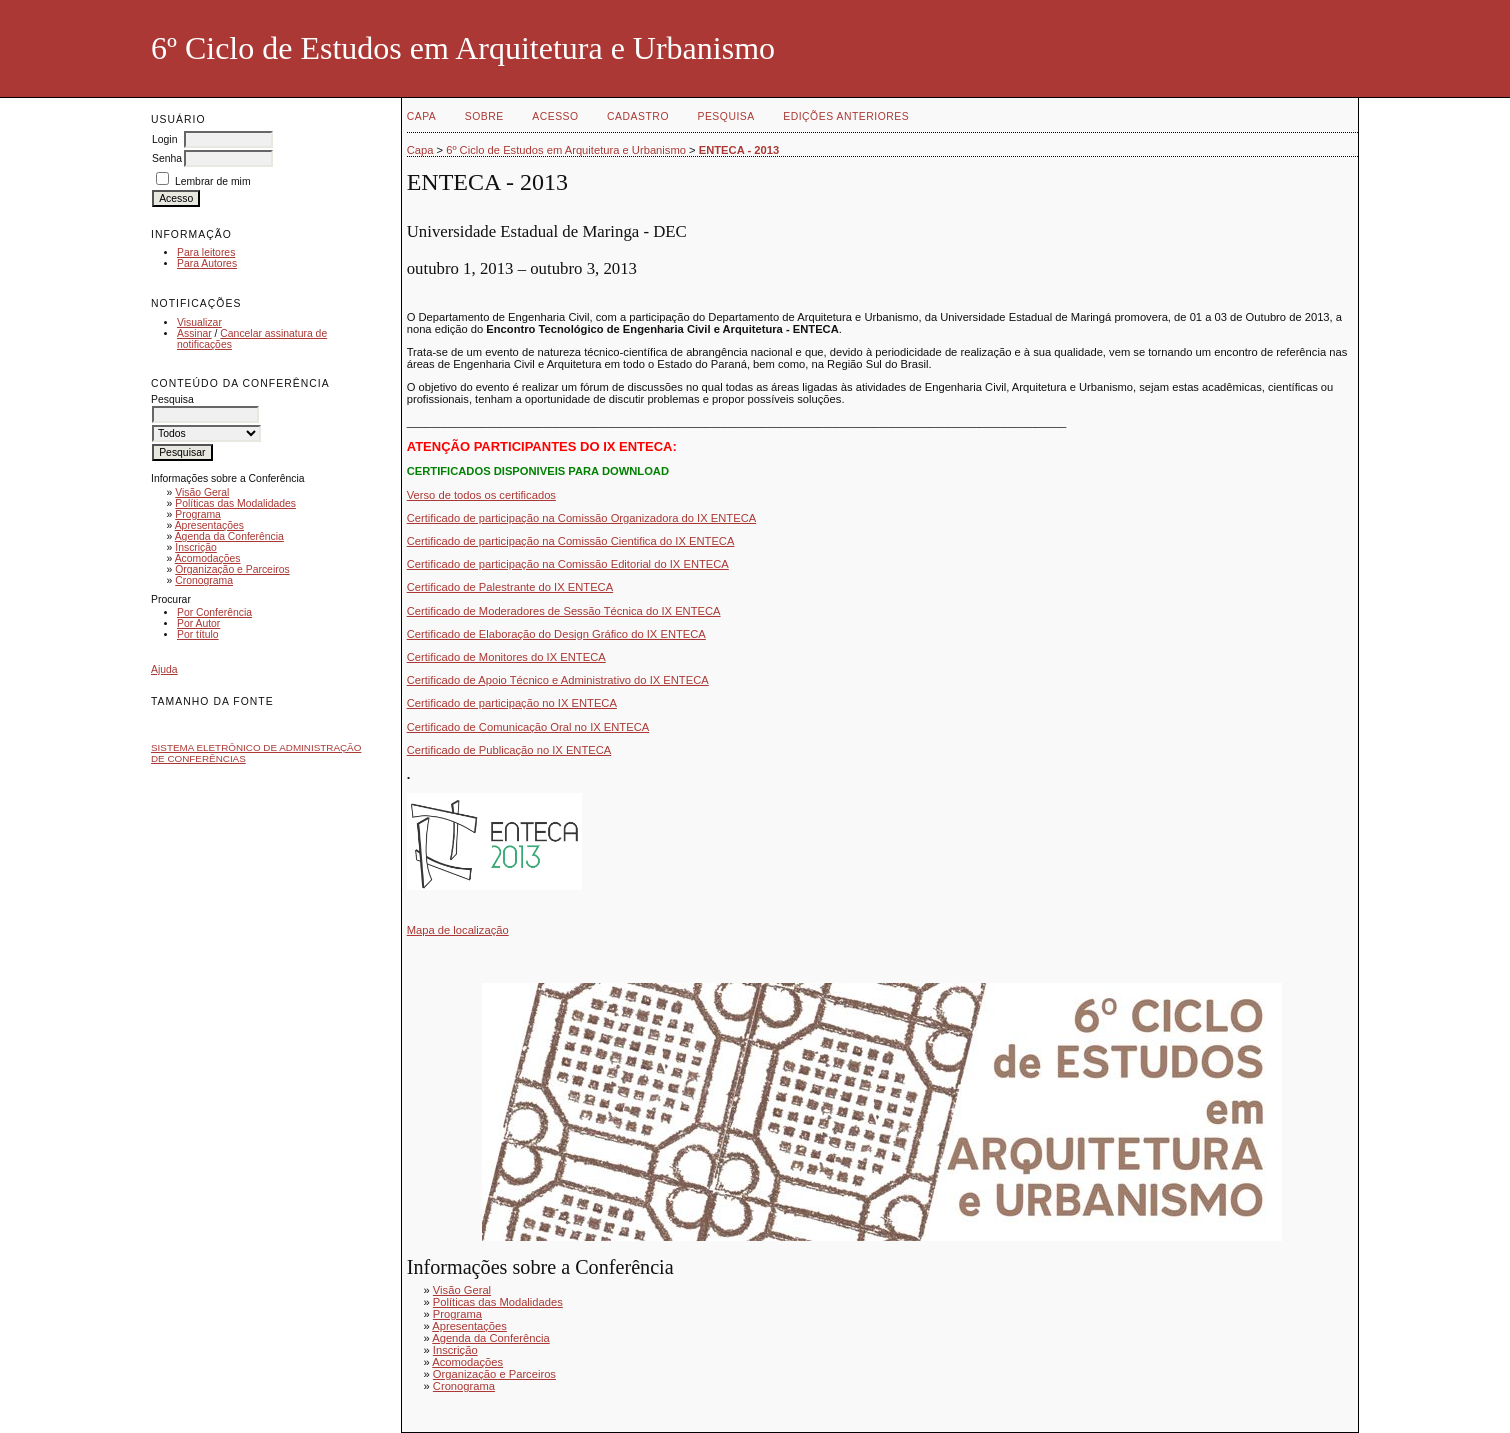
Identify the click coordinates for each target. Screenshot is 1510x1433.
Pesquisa (725, 116)
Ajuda (164, 669)
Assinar (194, 333)
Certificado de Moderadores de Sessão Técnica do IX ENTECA (564, 611)
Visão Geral (202, 492)
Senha (167, 158)
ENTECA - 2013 (739, 150)
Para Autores (207, 263)
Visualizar (199, 322)
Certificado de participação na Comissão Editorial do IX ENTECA (568, 564)
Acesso (555, 116)
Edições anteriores (846, 116)
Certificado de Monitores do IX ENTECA (506, 657)
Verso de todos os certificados (481, 495)
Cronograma (204, 580)
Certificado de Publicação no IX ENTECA (509, 750)
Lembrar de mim (213, 181)
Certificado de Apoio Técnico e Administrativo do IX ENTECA (558, 680)
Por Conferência (214, 612)
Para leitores (206, 252)
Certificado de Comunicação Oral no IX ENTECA (528, 727)
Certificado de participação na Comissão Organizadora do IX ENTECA (581, 518)
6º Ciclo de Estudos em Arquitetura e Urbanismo (566, 150)
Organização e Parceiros (232, 569)
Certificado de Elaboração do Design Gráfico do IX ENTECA (556, 634)
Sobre (484, 116)
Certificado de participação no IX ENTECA (512, 703)
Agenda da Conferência (229, 536)
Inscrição (196, 547)
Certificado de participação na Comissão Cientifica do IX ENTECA (571, 541)
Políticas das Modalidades (235, 503)
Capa (422, 116)
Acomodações (208, 558)
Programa (198, 514)
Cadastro (638, 116)
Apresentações (209, 525)
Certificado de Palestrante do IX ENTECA (510, 587)
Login (164, 139)
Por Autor (198, 623)
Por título (198, 634)
